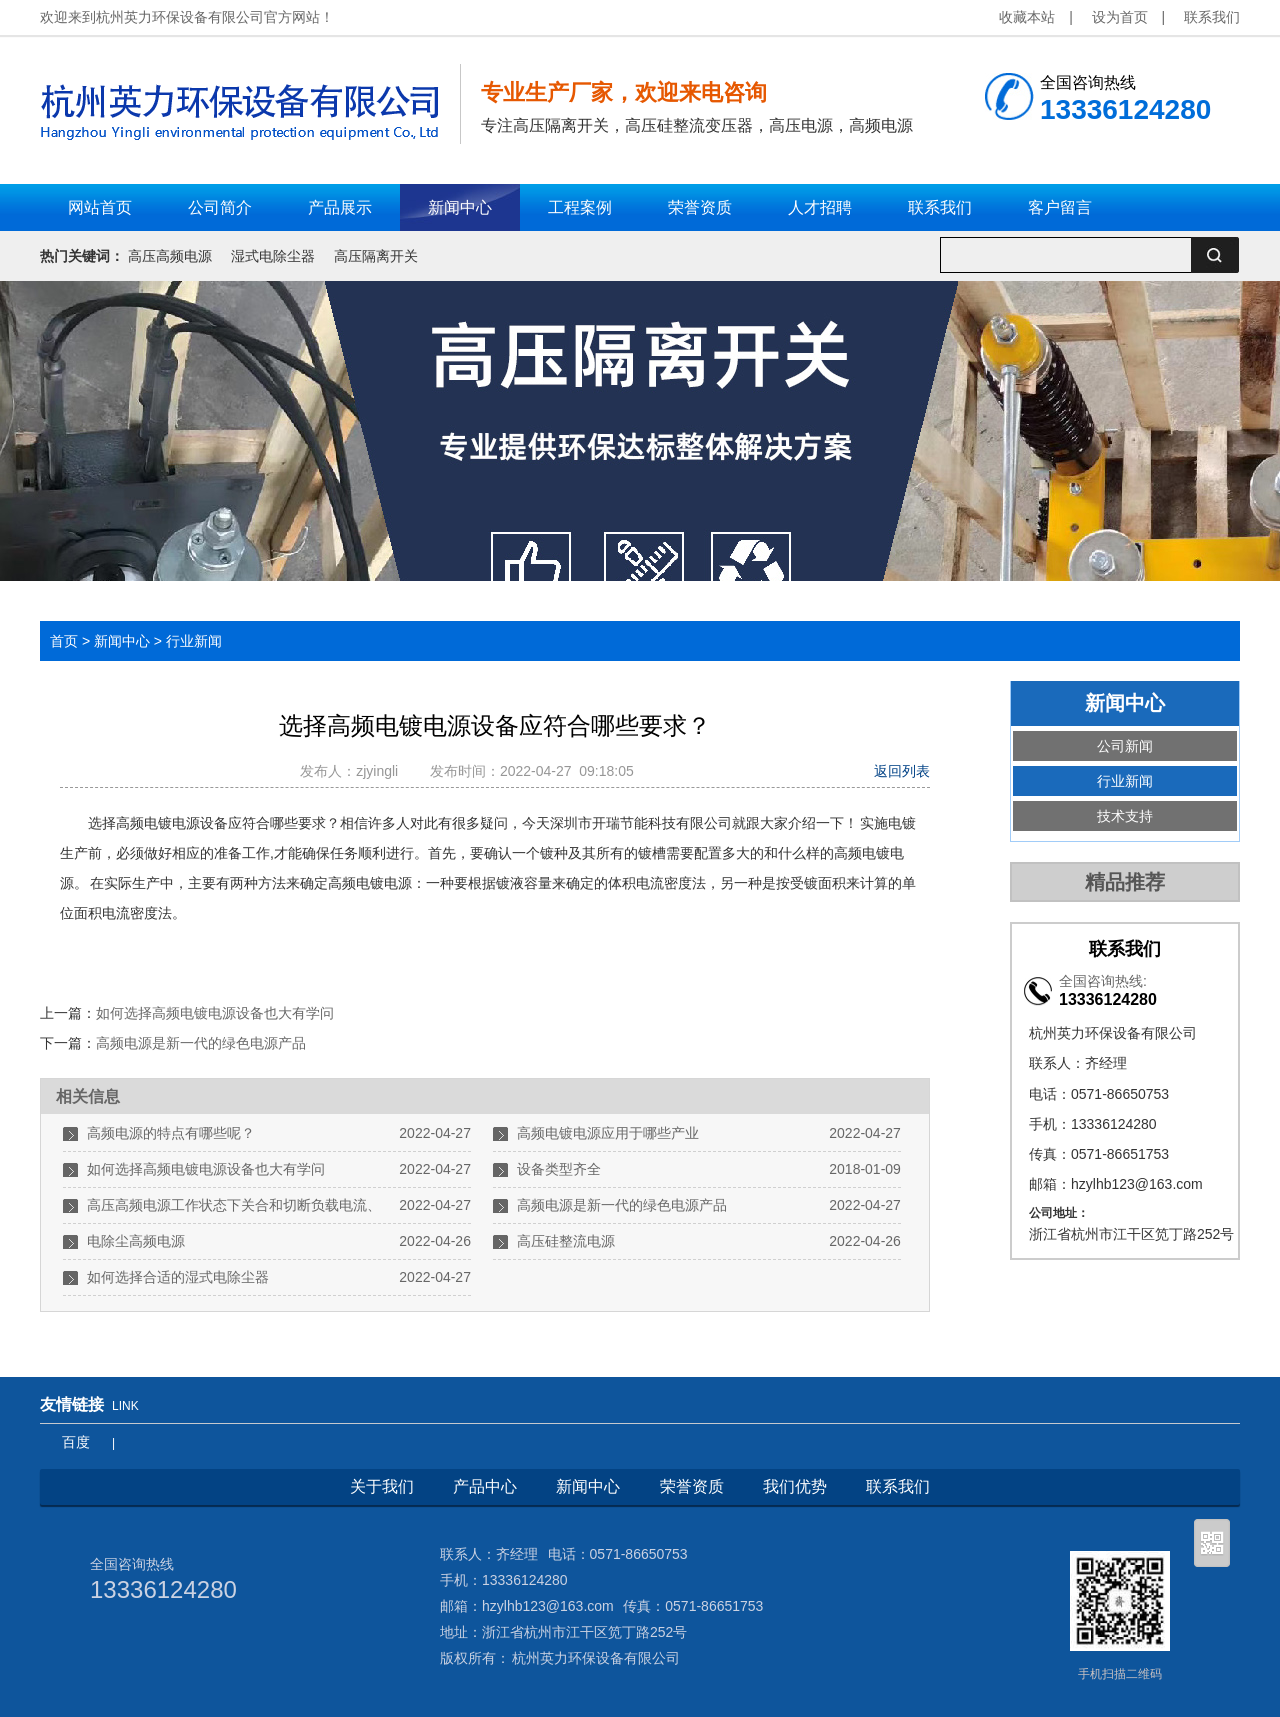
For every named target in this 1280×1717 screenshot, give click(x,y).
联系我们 (1212, 17)
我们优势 (795, 1486)
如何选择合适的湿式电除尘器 (178, 1277)
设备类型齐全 (559, 1169)
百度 (76, 1442)
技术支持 (1125, 816)
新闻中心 (122, 641)
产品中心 (485, 1486)
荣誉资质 (692, 1486)
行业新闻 (194, 641)
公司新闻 (1125, 746)
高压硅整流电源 (566, 1241)
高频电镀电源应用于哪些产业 (608, 1133)
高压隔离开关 (376, 256)
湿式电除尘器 (273, 256)
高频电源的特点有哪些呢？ (171, 1133)
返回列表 (902, 771)
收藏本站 (1027, 17)
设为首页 (1120, 17)
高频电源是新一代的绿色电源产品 (201, 1043)
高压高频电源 (170, 256)
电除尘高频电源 (136, 1241)
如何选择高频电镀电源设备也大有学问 (215, 1013)
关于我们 (382, 1486)
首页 (64, 641)
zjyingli (381, 771)
